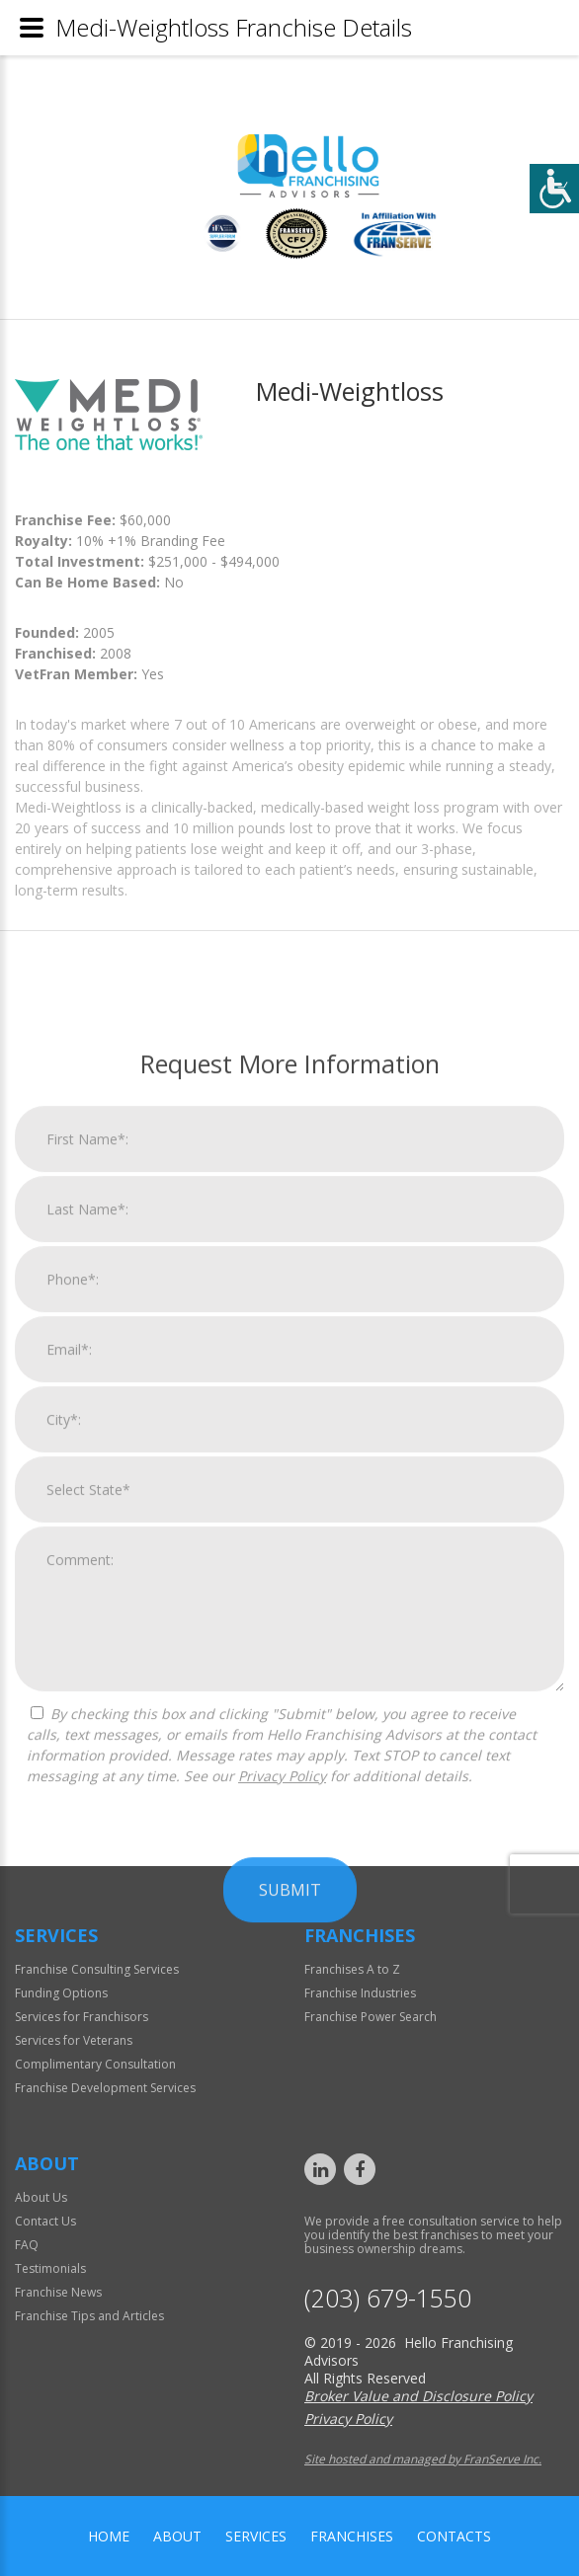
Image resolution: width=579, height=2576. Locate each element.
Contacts (454, 2536)
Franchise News (58, 2292)
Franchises (351, 2536)
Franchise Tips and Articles (89, 2315)
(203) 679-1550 (387, 2298)
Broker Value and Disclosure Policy (418, 2395)
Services (256, 2536)
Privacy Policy (282, 2111)
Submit (290, 2225)
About (177, 2536)
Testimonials (50, 2268)
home (108, 2536)
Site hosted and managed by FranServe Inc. (422, 2459)
